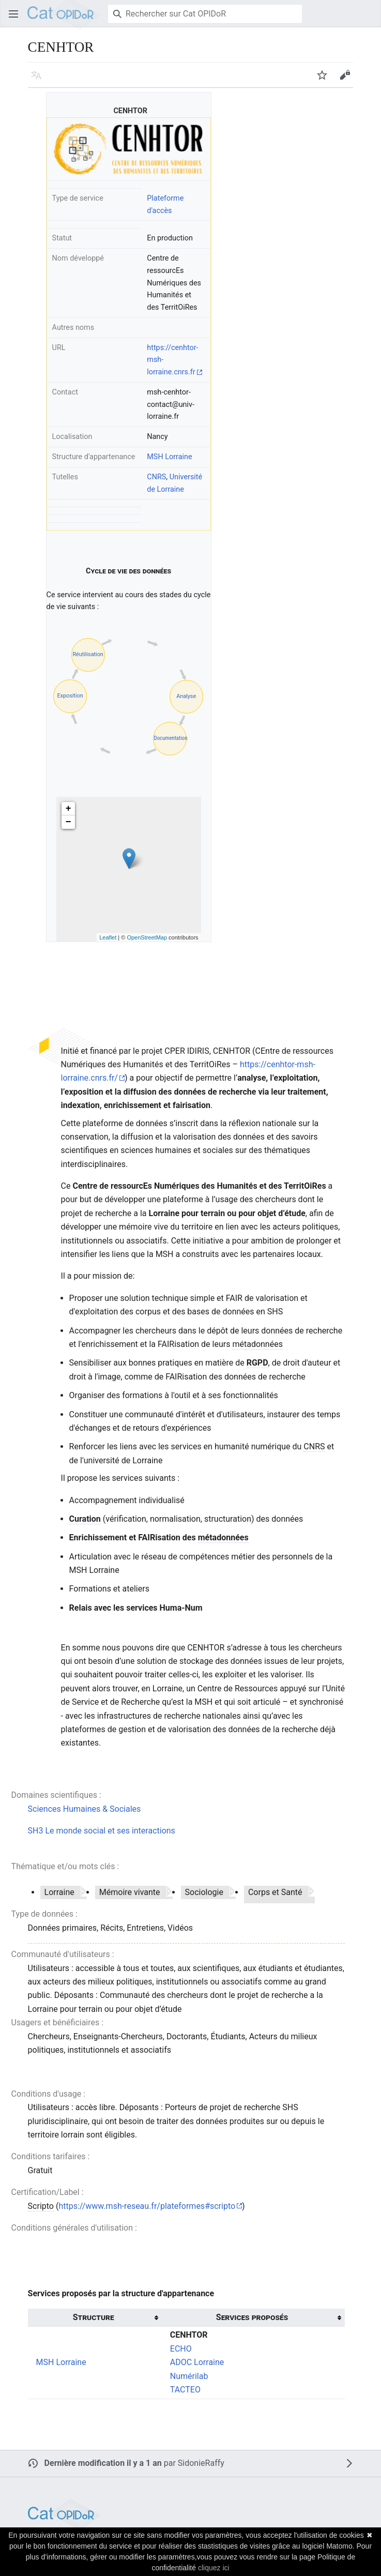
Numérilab (189, 2376)
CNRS (156, 477)
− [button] (68, 822)
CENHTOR (189, 2335)
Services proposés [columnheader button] (252, 2317)
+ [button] (68, 808)
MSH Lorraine (169, 456)
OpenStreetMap (147, 937)
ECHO (181, 2349)
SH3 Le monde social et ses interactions (101, 1831)
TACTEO (185, 2390)
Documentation (170, 738)
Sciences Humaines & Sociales (84, 1809)
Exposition (70, 695)
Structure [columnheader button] (93, 2317)
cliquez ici (214, 2568)
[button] (13, 14)
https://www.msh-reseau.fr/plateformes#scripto (146, 2206)
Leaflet (107, 937)
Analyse (186, 696)
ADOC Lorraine (197, 2362)
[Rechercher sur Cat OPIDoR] (205, 14)
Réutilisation (87, 654)
